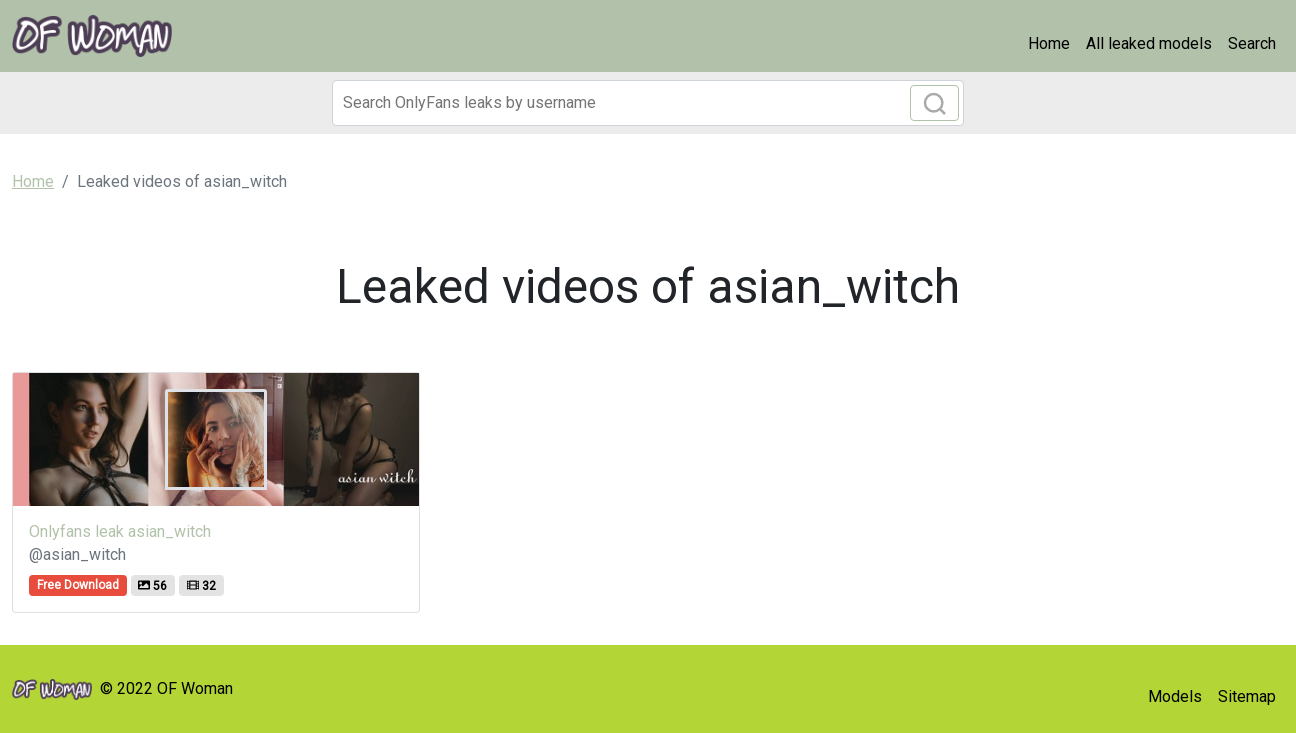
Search (1252, 43)
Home (1049, 43)
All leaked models (1149, 43)
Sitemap (1247, 696)
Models (1175, 696)
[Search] (648, 103)
